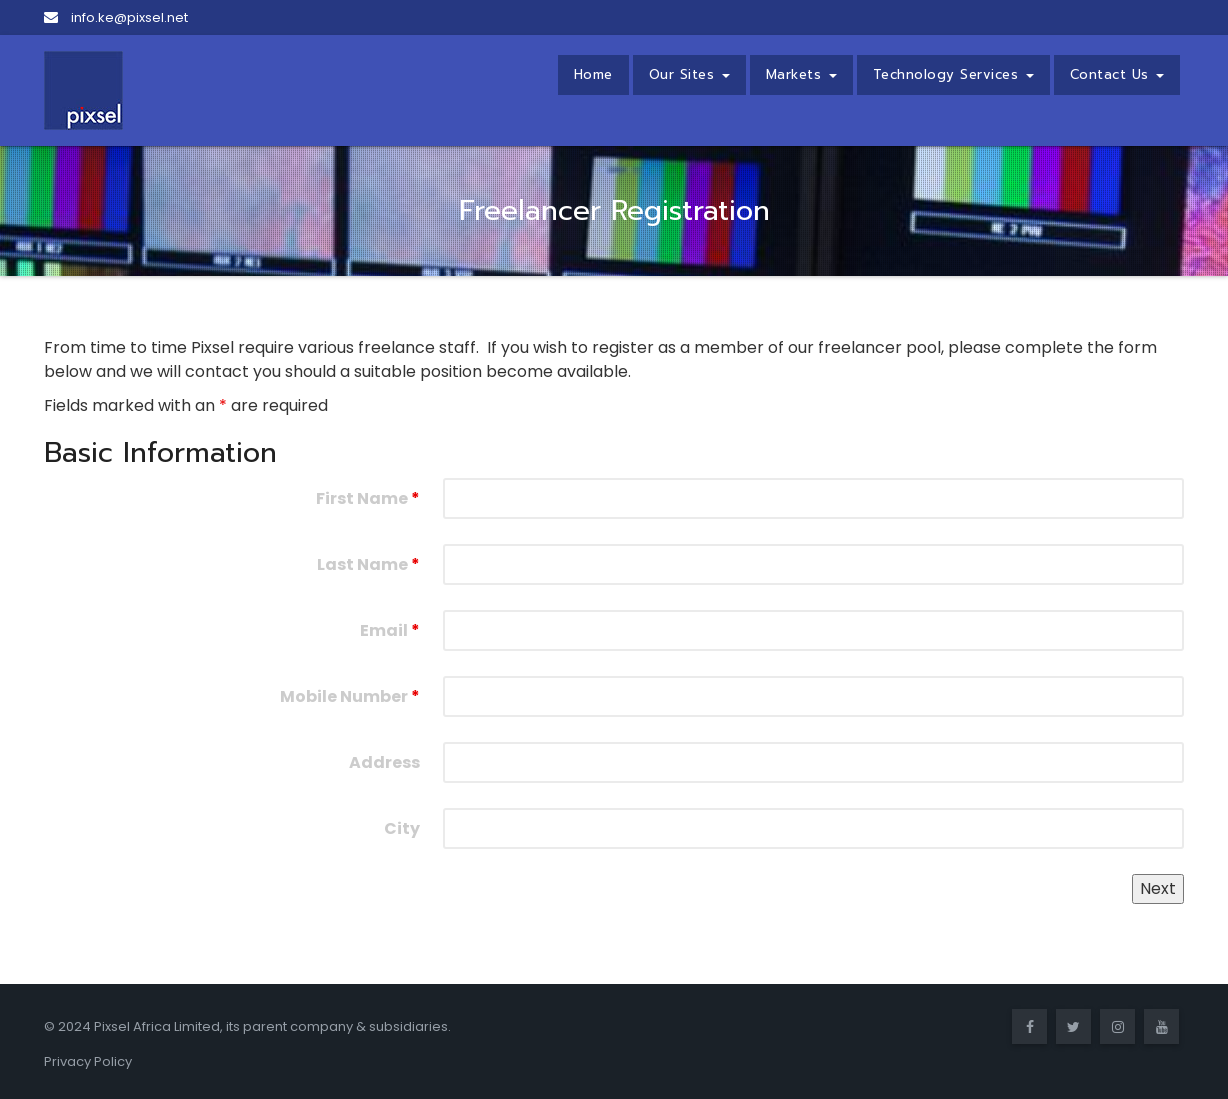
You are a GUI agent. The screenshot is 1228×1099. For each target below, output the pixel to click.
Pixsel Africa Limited (157, 1026)
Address (384, 762)
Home (593, 74)
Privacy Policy (88, 1061)
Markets (801, 74)
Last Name (368, 564)
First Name (368, 498)
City (402, 828)
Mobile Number (350, 696)
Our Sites (689, 74)
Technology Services (953, 74)
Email (390, 630)
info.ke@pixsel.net (116, 17)
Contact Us (1117, 74)
